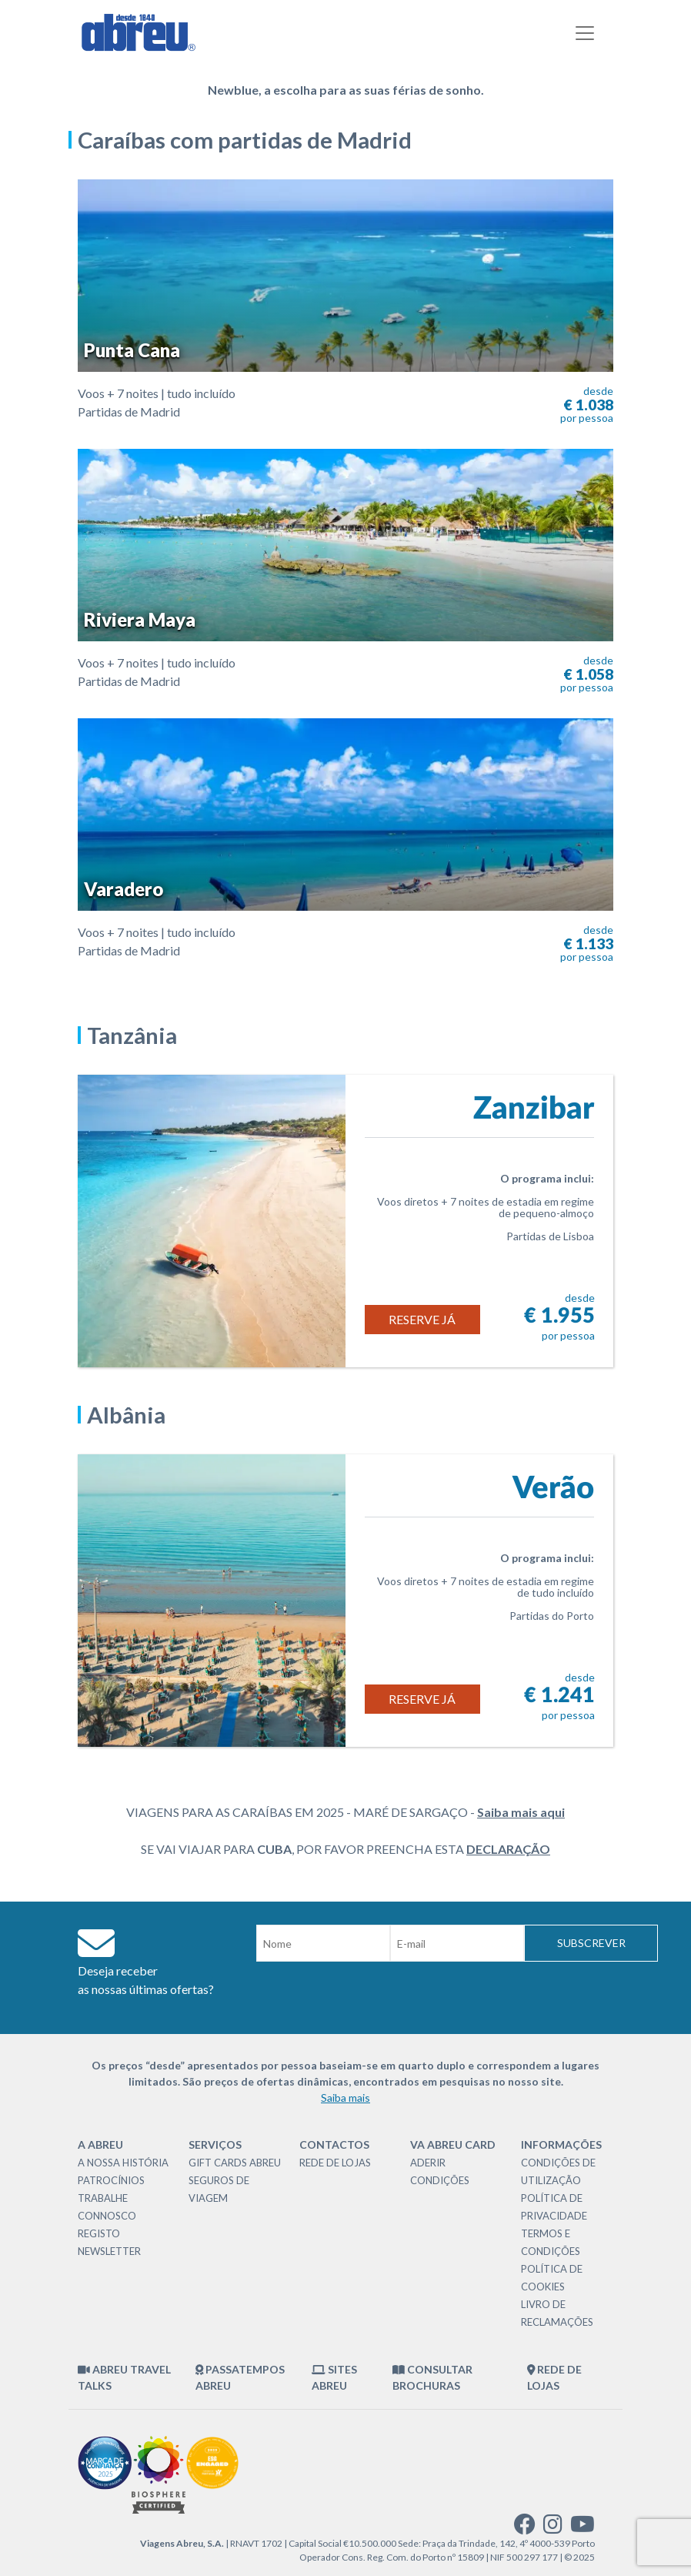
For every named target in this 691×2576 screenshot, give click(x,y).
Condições (439, 2180)
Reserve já (422, 1319)
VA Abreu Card (453, 2144)
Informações (561, 2144)
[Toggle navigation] (585, 33)
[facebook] (525, 2527)
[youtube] (582, 2527)
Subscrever (591, 1942)
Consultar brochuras (432, 2377)
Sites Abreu (334, 2377)
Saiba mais (345, 2097)
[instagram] (552, 2527)
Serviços (215, 2144)
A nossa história (123, 2162)
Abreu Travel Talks (124, 2377)
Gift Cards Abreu (235, 2162)
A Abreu (100, 2144)
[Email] (457, 1943)
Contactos (334, 2144)
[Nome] (323, 1943)
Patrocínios (111, 2180)
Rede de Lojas (335, 2162)
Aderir (428, 2162)
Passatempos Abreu (240, 2377)
